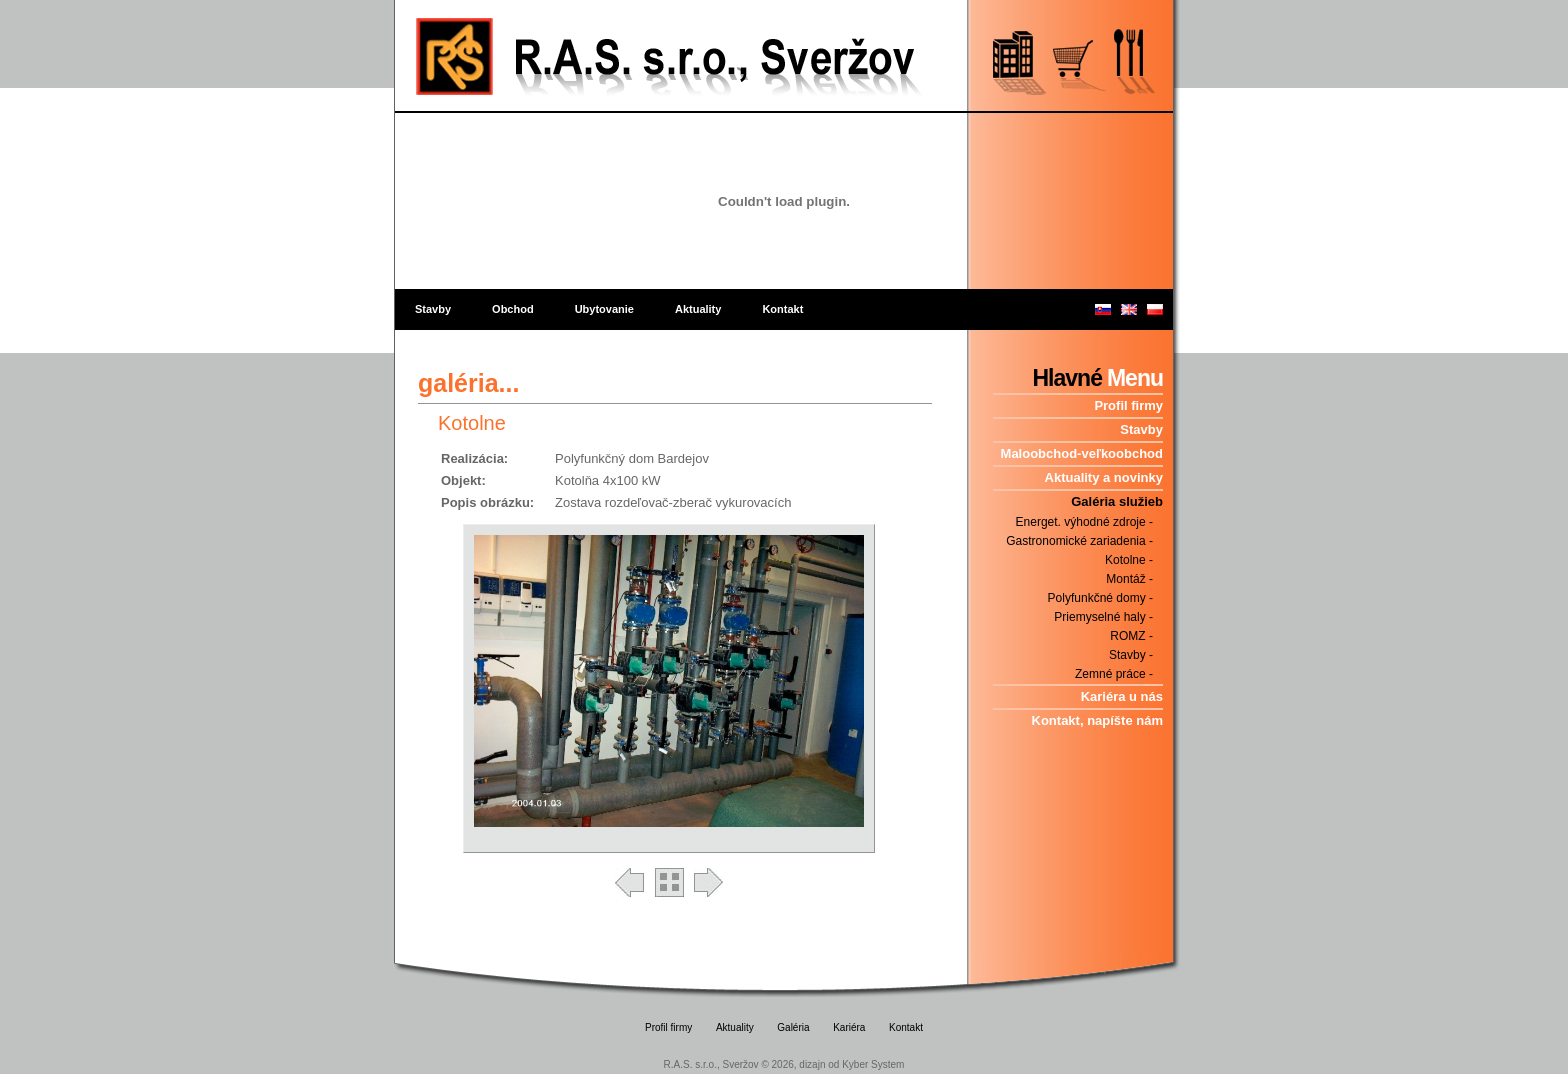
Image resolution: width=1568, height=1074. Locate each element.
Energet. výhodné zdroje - (1084, 522)
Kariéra (849, 1027)
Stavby (433, 309)
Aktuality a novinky (1104, 477)
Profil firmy (1128, 405)
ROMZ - (1131, 636)
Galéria (793, 1027)
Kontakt (782, 309)
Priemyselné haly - (1103, 617)
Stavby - (1131, 655)
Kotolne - (1129, 560)
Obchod (513, 309)
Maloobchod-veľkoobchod (1082, 453)
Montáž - (1129, 579)
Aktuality (698, 309)
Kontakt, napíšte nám (1097, 720)
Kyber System (873, 1064)
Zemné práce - (1114, 674)
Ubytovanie (604, 309)
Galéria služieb (1117, 501)
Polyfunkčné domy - (1100, 598)
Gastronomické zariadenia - (1079, 541)
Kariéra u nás (1122, 696)
